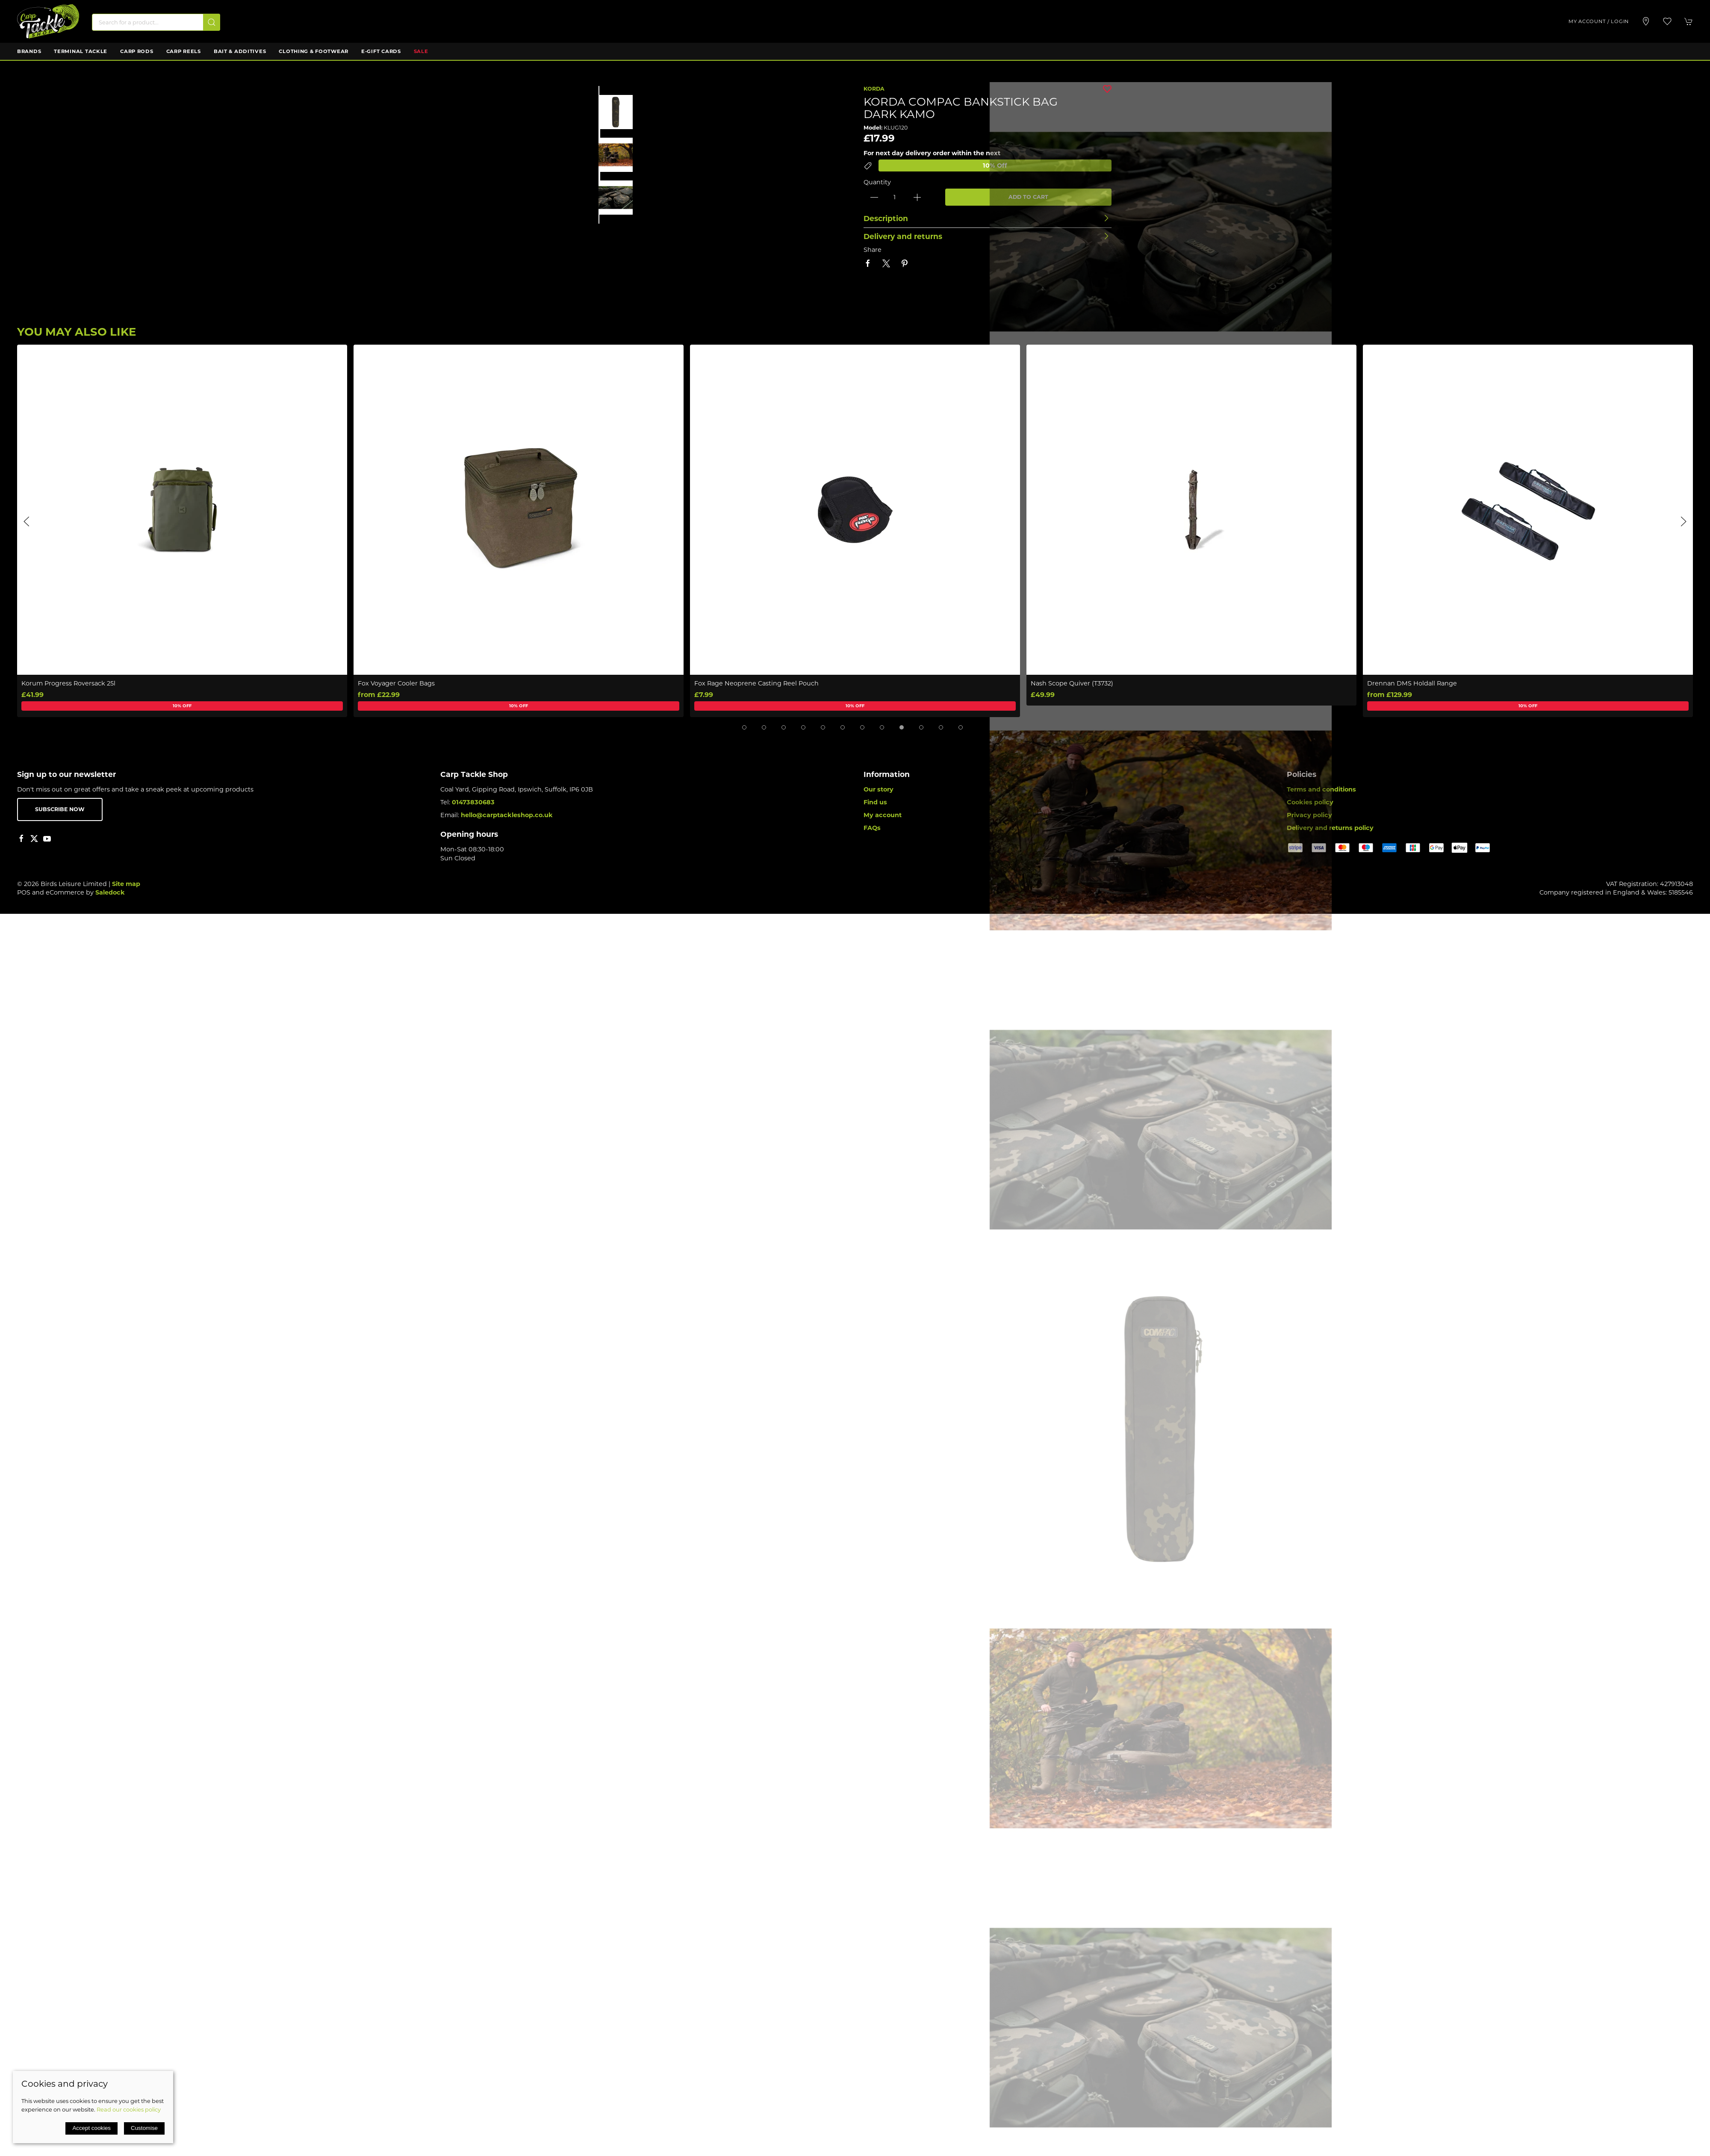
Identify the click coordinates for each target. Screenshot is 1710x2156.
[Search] (156, 22)
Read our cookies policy (129, 2109)
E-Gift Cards (381, 51)
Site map (126, 884)
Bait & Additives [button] (240, 51)
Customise (144, 2128)
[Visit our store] (1646, 21)
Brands (29, 51)
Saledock (110, 892)
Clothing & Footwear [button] (313, 51)
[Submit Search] (211, 22)
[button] (1667, 21)
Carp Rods (136, 51)
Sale (421, 51)
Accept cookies (91, 2128)
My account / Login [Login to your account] (1598, 21)
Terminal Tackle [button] (80, 51)
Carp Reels (183, 51)
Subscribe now (60, 809)
